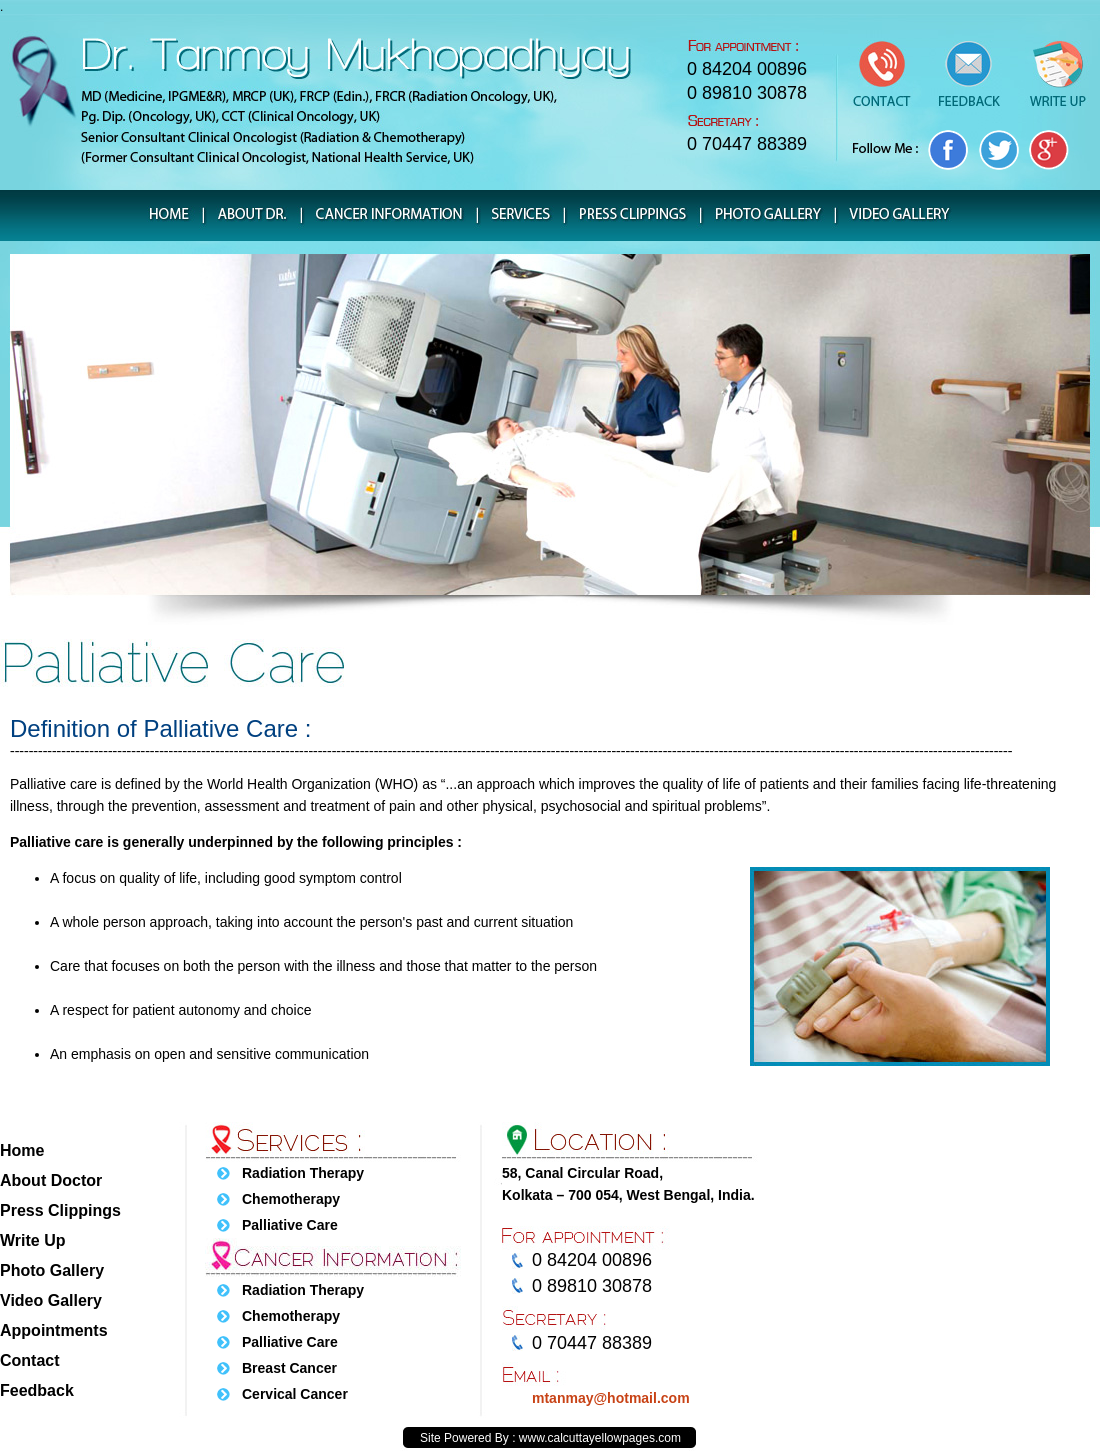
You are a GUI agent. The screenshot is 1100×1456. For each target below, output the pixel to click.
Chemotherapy (291, 1199)
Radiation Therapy (303, 1173)
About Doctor (51, 1180)
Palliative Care (290, 1225)
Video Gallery (51, 1300)
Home (22, 1150)
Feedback (37, 1390)
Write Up (32, 1240)
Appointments (54, 1330)
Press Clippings (60, 1210)
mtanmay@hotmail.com (611, 1398)
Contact (30, 1360)
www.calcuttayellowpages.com (600, 1438)
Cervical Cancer (295, 1394)
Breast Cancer (289, 1368)
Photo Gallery (52, 1270)
